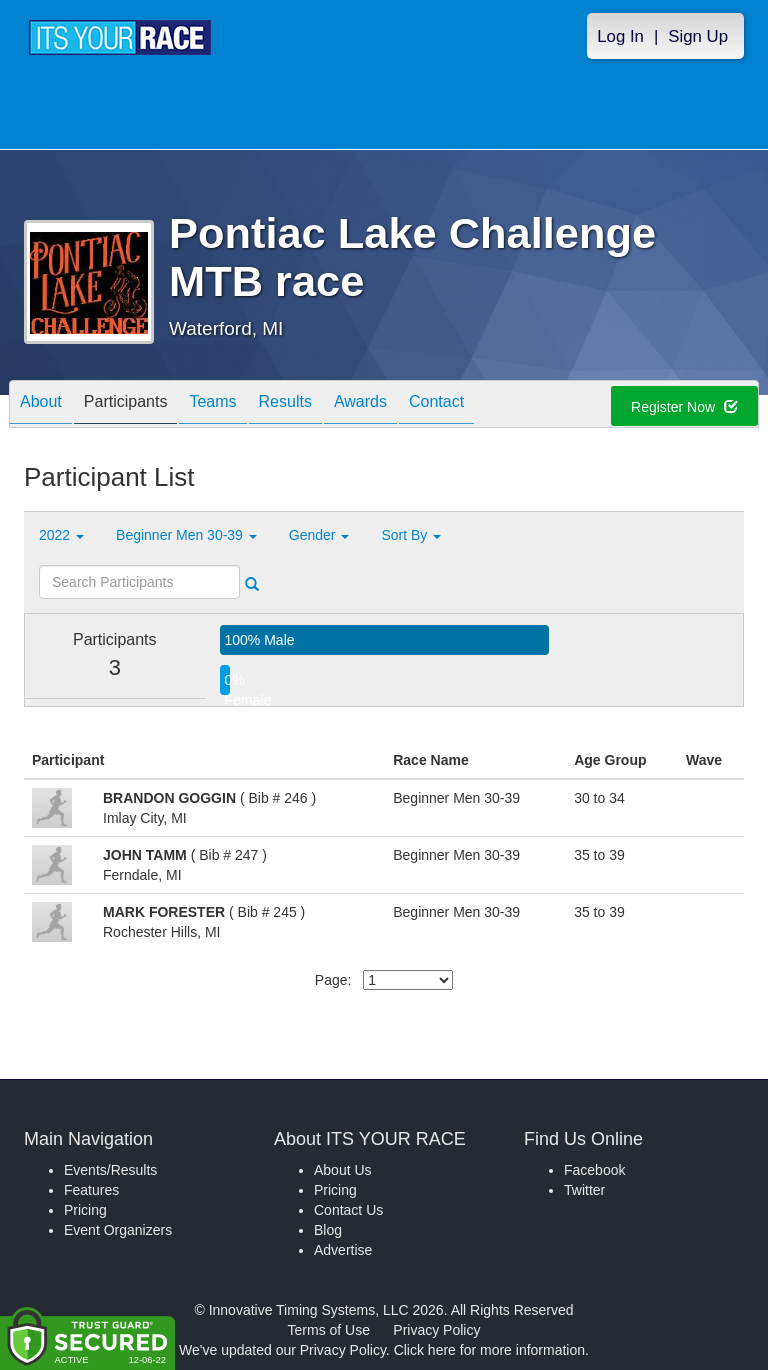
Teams (212, 405)
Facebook (594, 1170)
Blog (328, 1230)
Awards (360, 405)
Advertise (343, 1250)
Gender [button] (319, 535)
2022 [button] (61, 535)
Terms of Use (329, 1330)
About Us (343, 1170)
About (41, 405)
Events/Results (110, 1170)
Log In (620, 36)
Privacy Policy (436, 1330)
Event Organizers (118, 1230)
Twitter (584, 1190)
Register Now (684, 407)
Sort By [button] (411, 535)
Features (91, 1190)
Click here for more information (489, 1350)
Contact (436, 405)
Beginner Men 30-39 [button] (186, 535)
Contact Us (348, 1210)
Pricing (85, 1210)
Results (285, 405)
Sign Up (698, 36)
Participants (126, 405)
